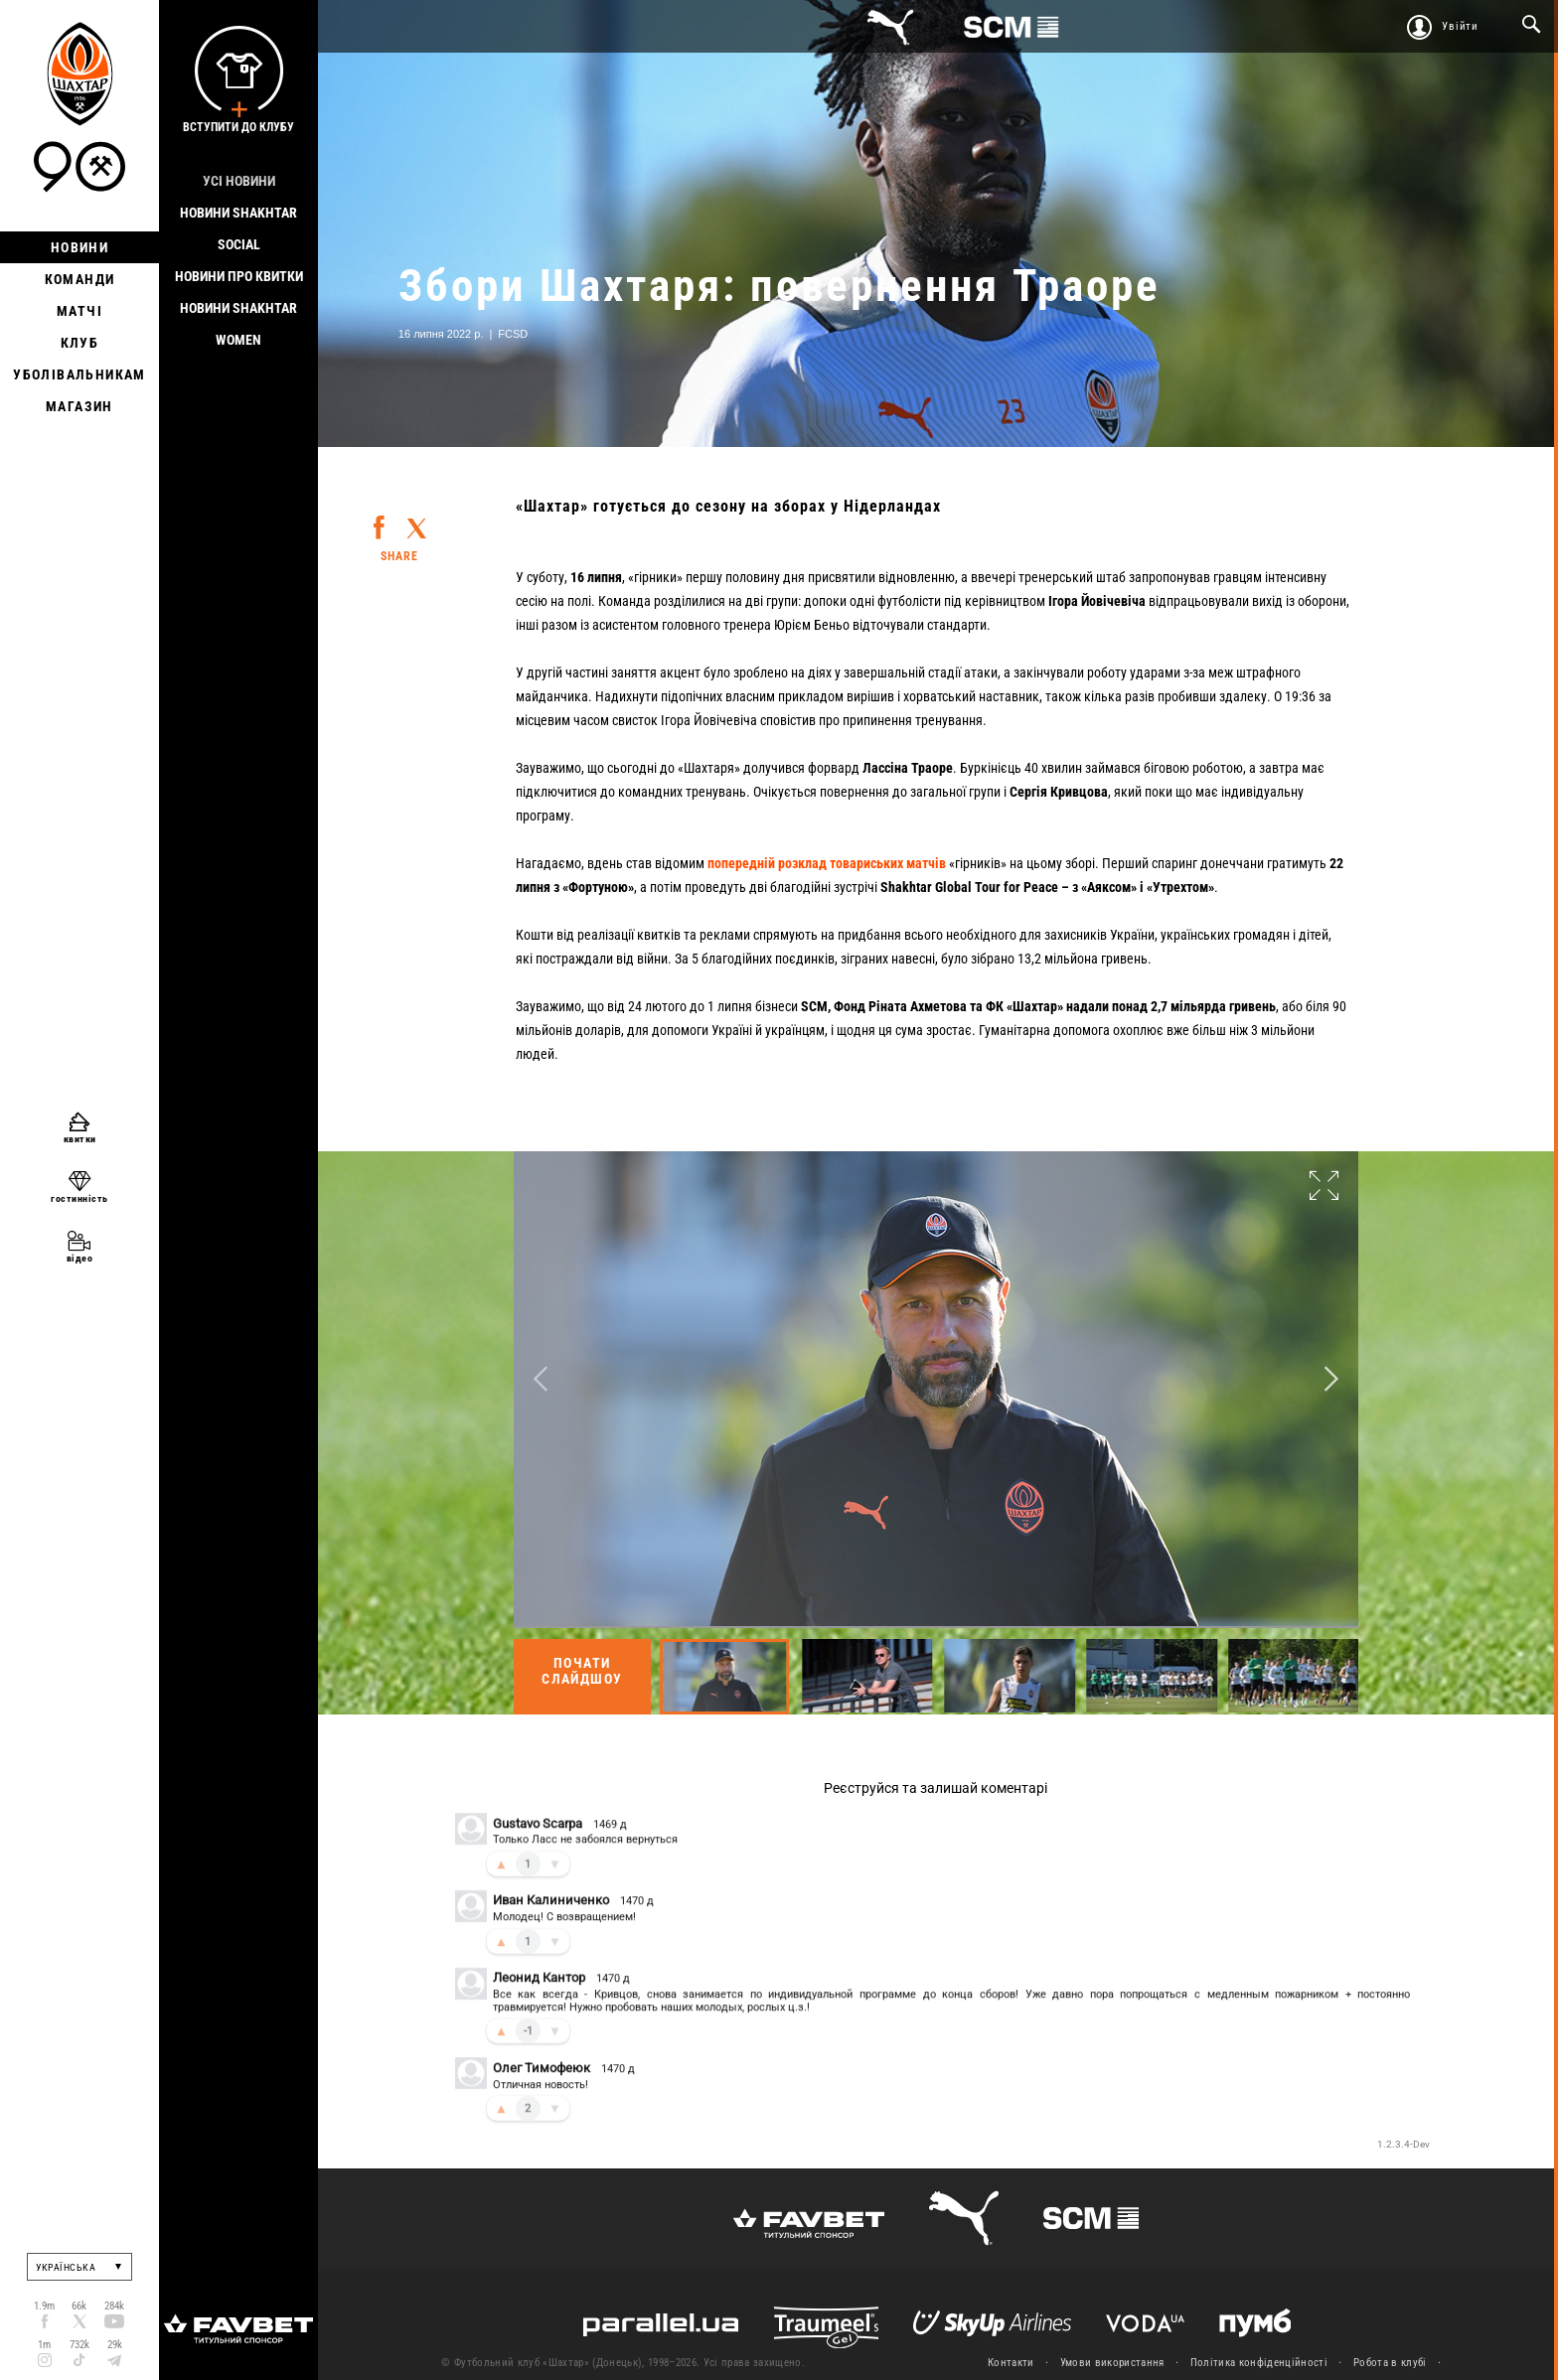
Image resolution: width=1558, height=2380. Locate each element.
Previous (540, 1379)
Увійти (1460, 26)
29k (114, 2344)
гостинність (79, 1198)
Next (1331, 1379)
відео (80, 1258)
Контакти (1011, 2362)
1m (44, 2344)
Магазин (79, 406)
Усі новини (239, 181)
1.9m (44, 2306)
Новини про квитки (239, 276)
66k (79, 2306)
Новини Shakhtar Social (238, 228)
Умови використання (1112, 2362)
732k (79, 2344)
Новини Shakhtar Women (238, 324)
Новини (79, 247)
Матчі (79, 311)
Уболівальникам (79, 374)
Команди (80, 279)
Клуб (80, 343)
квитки (80, 1138)
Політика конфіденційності (1258, 2362)
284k (114, 2306)
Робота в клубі (1390, 2362)
